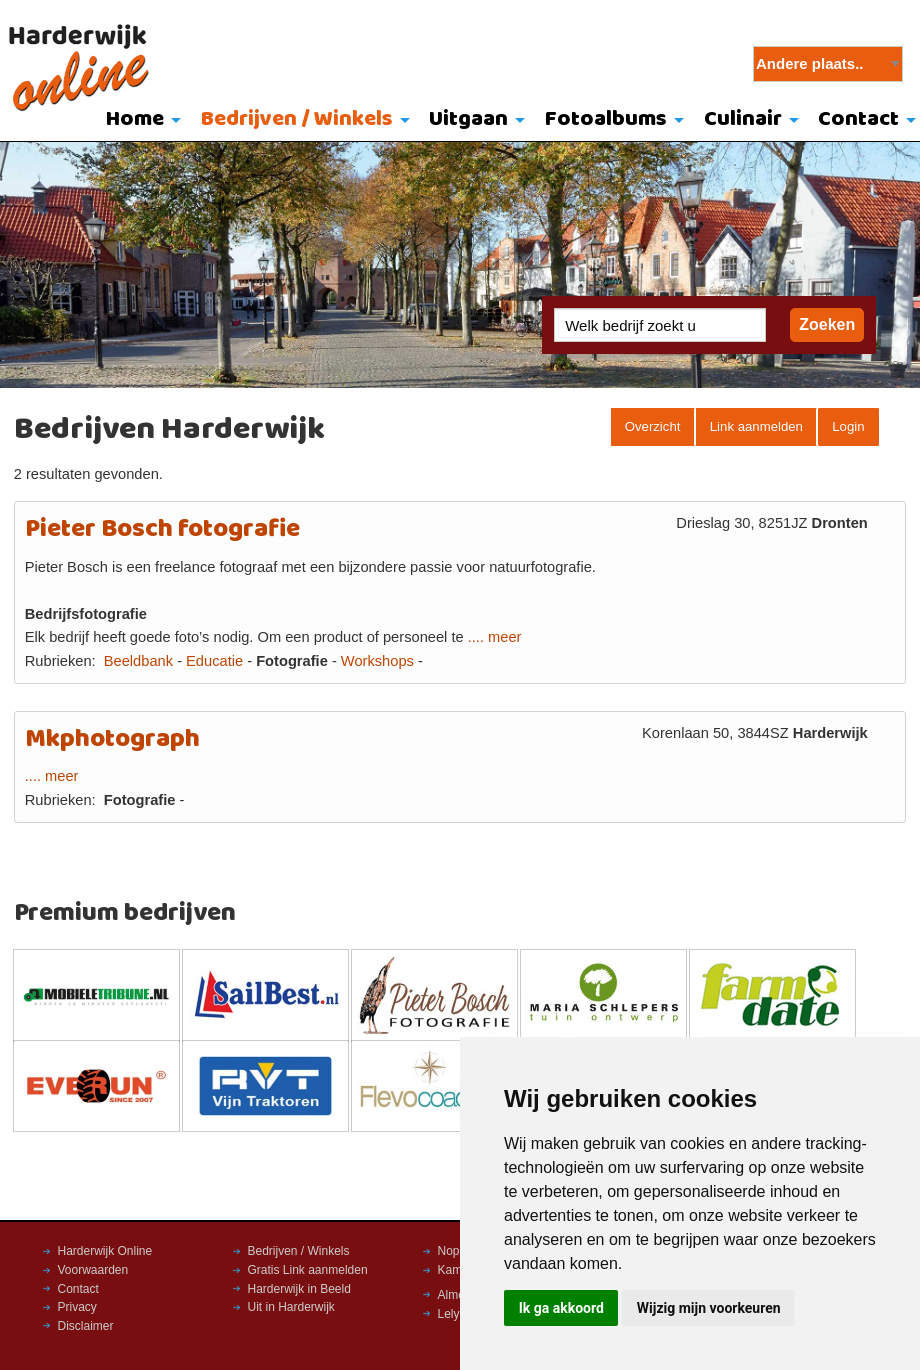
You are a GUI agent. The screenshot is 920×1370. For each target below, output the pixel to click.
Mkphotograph (112, 739)
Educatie (214, 661)
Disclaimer (86, 1326)
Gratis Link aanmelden (308, 1270)
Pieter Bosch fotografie (162, 529)
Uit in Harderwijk (291, 1307)
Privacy (77, 1307)
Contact (78, 1289)
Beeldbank (138, 661)
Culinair (743, 119)
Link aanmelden (756, 426)
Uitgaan (468, 119)
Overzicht (653, 426)
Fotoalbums (606, 119)
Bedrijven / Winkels (297, 119)
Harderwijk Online (105, 1251)
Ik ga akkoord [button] (561, 1308)
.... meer (495, 637)
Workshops (377, 661)
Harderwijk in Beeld (299, 1289)
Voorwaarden (93, 1270)
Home (135, 119)
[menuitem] (138, 121)
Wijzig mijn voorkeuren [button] (709, 1308)
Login (848, 426)
